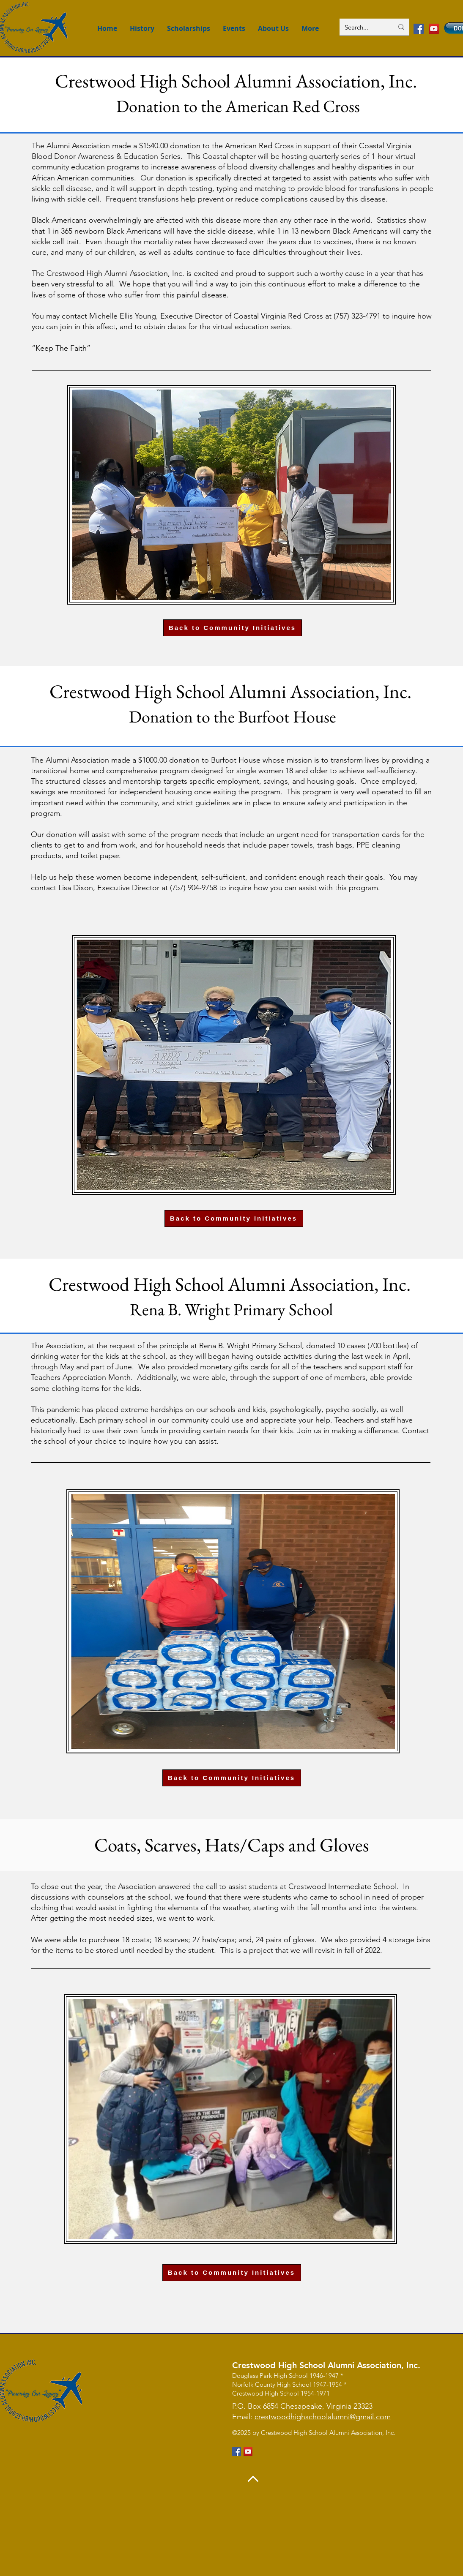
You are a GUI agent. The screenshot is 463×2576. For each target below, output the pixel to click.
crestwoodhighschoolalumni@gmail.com (323, 2416)
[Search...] (363, 27)
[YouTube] (434, 29)
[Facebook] (419, 29)
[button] (310, 28)
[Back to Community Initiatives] (232, 627)
